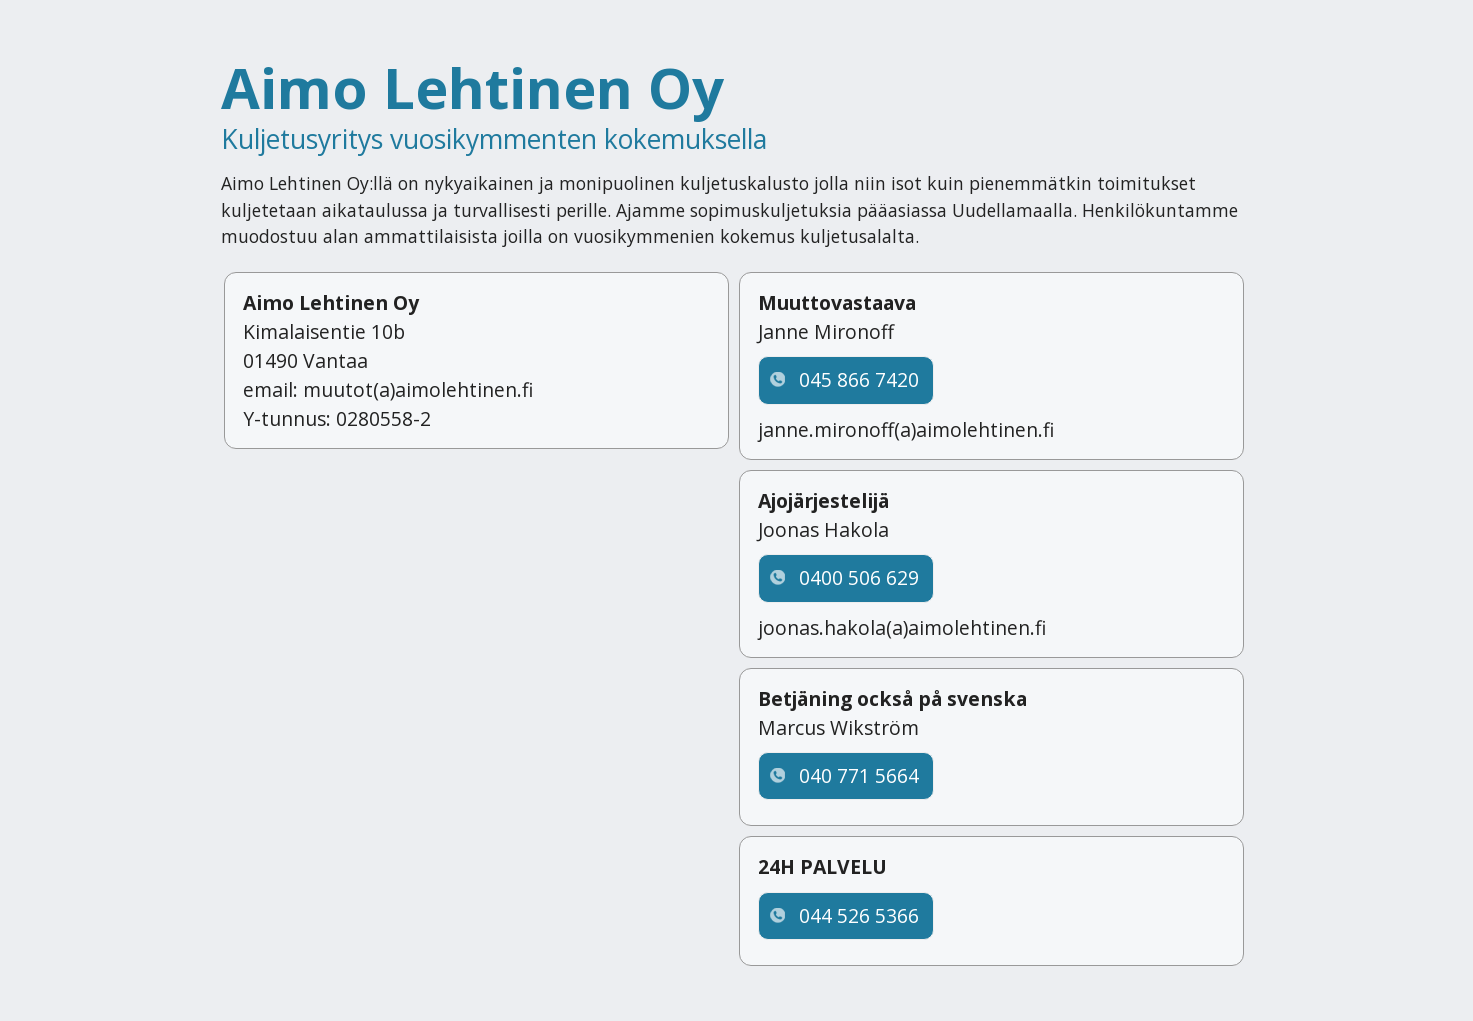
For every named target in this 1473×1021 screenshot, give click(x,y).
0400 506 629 (859, 577)
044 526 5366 (859, 915)
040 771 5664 (859, 775)
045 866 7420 (859, 379)
